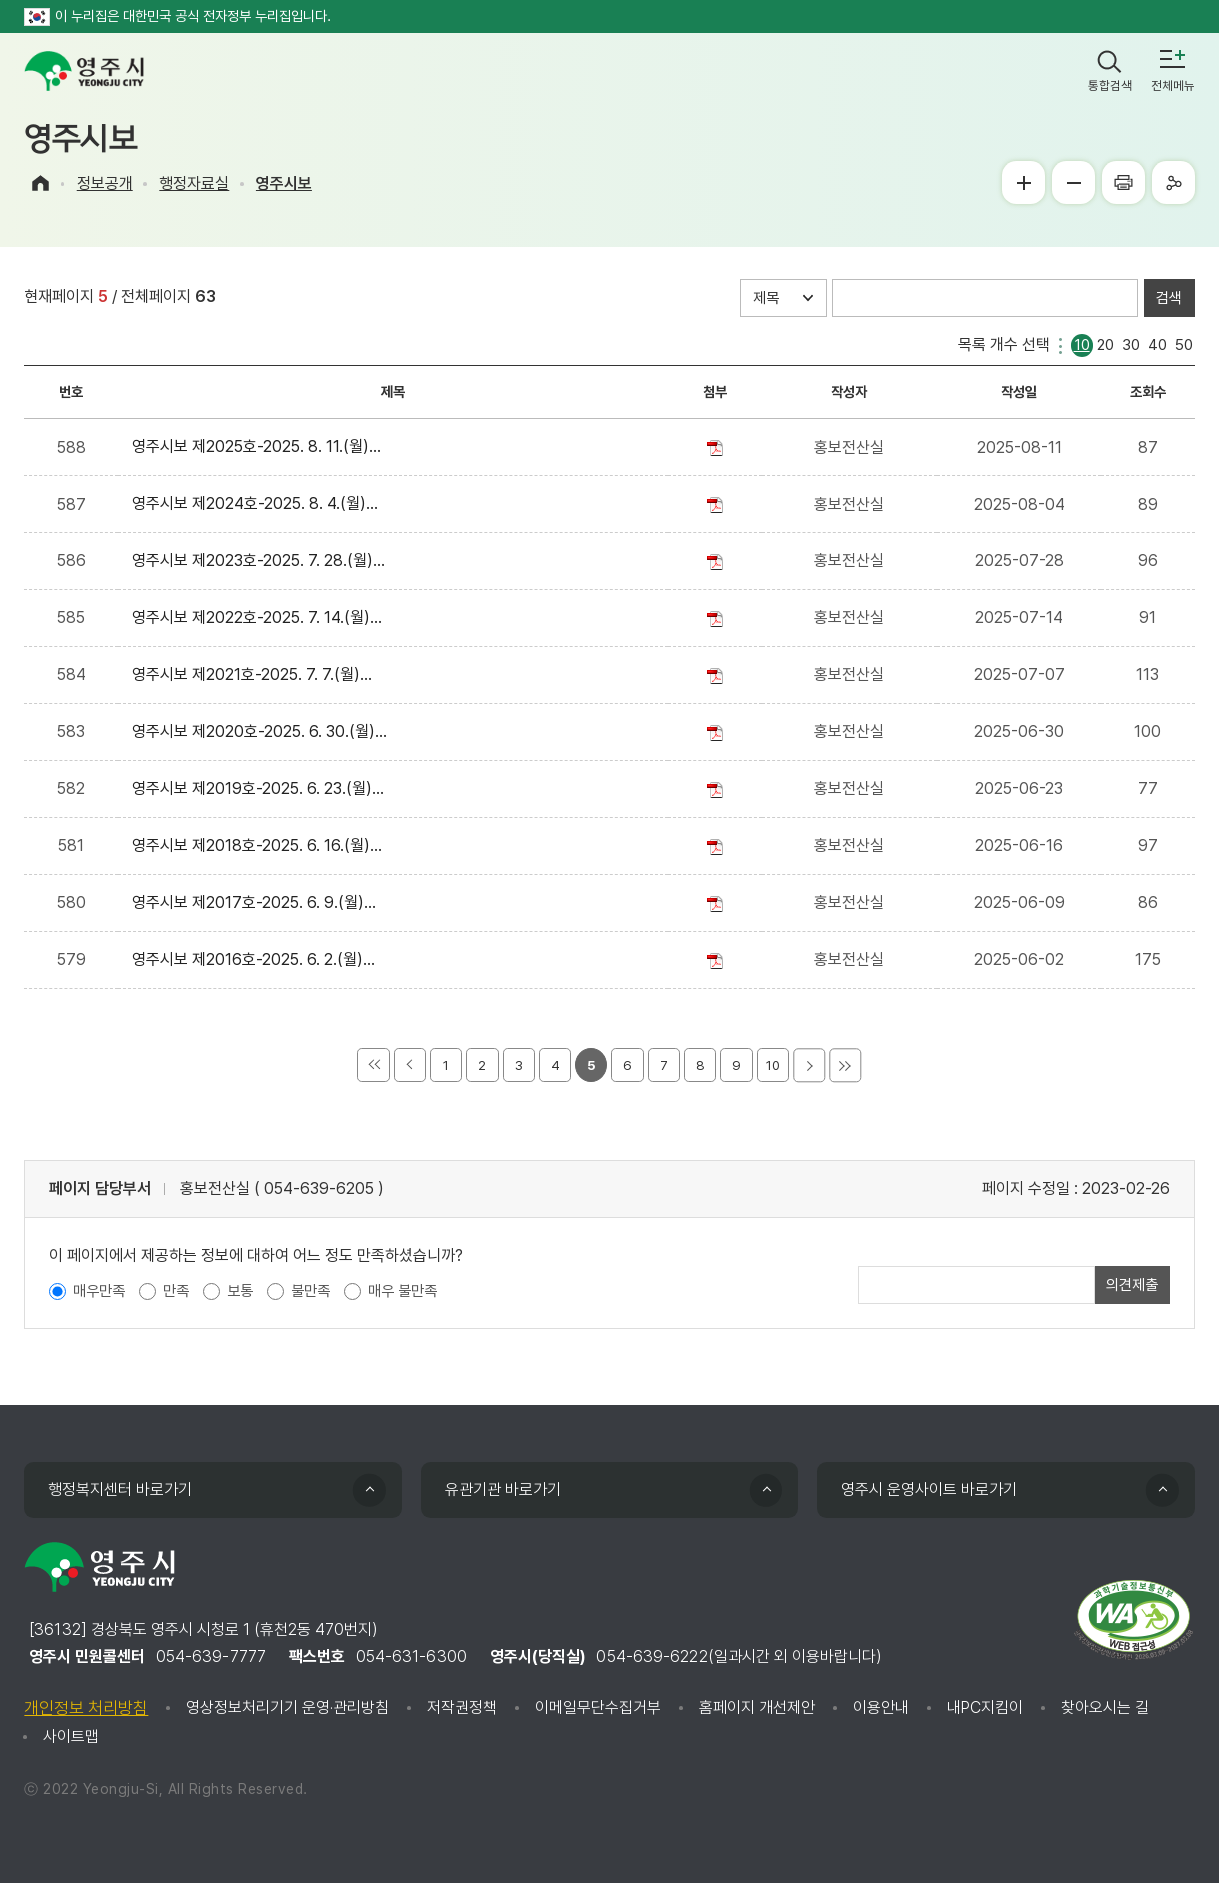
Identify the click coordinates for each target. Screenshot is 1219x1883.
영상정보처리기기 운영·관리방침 (287, 1707)
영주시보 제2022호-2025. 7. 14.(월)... (261, 617)
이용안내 (881, 1707)
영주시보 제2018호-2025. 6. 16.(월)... (261, 845)
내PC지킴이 (985, 1707)
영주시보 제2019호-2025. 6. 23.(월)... (262, 788)
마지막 (845, 1065)
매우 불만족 (402, 1291)
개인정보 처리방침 (86, 1708)
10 (1082, 343)
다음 (809, 1065)
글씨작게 (1073, 182)
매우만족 (99, 1291)
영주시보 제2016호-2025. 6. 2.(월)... (257, 959)
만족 (176, 1291)
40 (1157, 343)
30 (1131, 343)
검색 (1169, 298)
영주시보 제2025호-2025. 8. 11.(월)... (260, 446)
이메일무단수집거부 (598, 1707)
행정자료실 (194, 183)
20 (1105, 343)
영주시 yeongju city (84, 71)
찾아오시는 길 (1105, 1707)
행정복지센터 (120, 1489)
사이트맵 (71, 1736)
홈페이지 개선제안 (757, 1707)
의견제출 (1132, 1285)
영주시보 (284, 183)
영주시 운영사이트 (929, 1489)
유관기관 (503, 1489)
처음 (373, 1065)
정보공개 (105, 183)
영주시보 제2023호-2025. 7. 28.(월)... (262, 560)
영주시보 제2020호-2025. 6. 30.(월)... (263, 731)
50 (1184, 343)
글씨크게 (1023, 182)
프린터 (1123, 182)
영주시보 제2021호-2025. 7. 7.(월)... (256, 674)
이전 (410, 1065)
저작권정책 (462, 1707)
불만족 (310, 1291)
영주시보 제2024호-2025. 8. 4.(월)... (259, 503)
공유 (1173, 182)
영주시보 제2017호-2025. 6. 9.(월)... (258, 902)
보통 (240, 1291)
